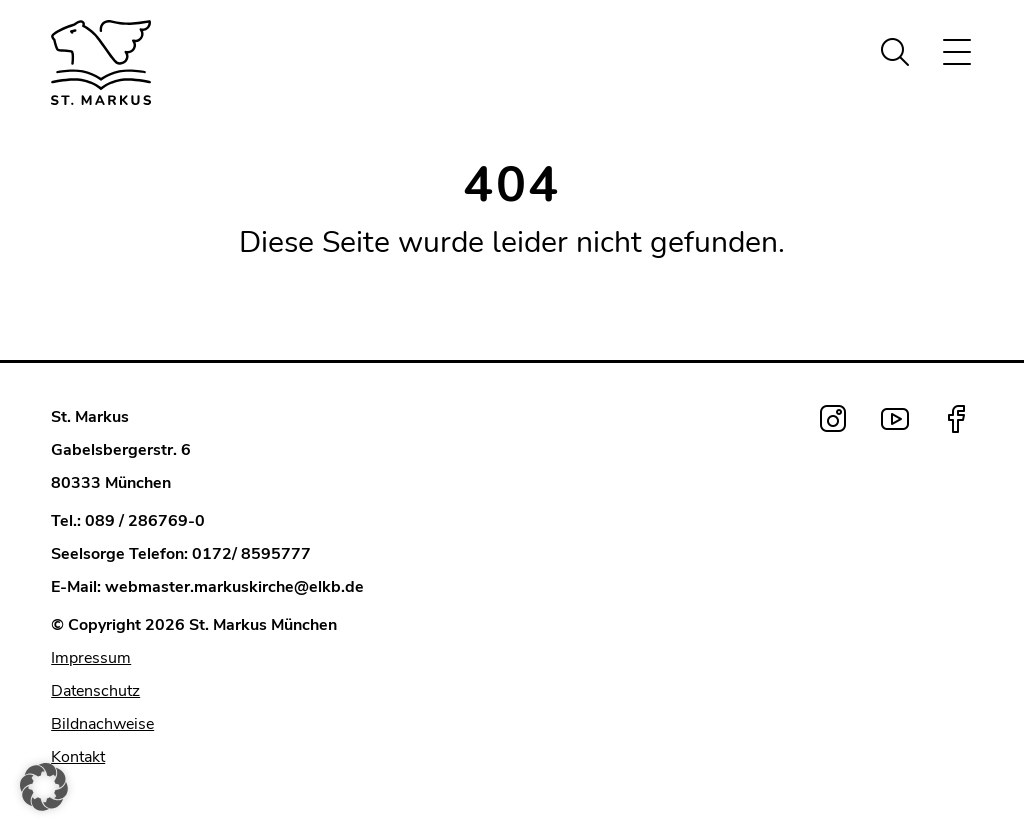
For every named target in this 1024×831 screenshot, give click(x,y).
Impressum (91, 658)
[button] (44, 787)
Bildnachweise (102, 724)
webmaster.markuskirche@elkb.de (234, 587)
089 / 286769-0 (145, 521)
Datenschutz (95, 691)
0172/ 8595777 (251, 554)
